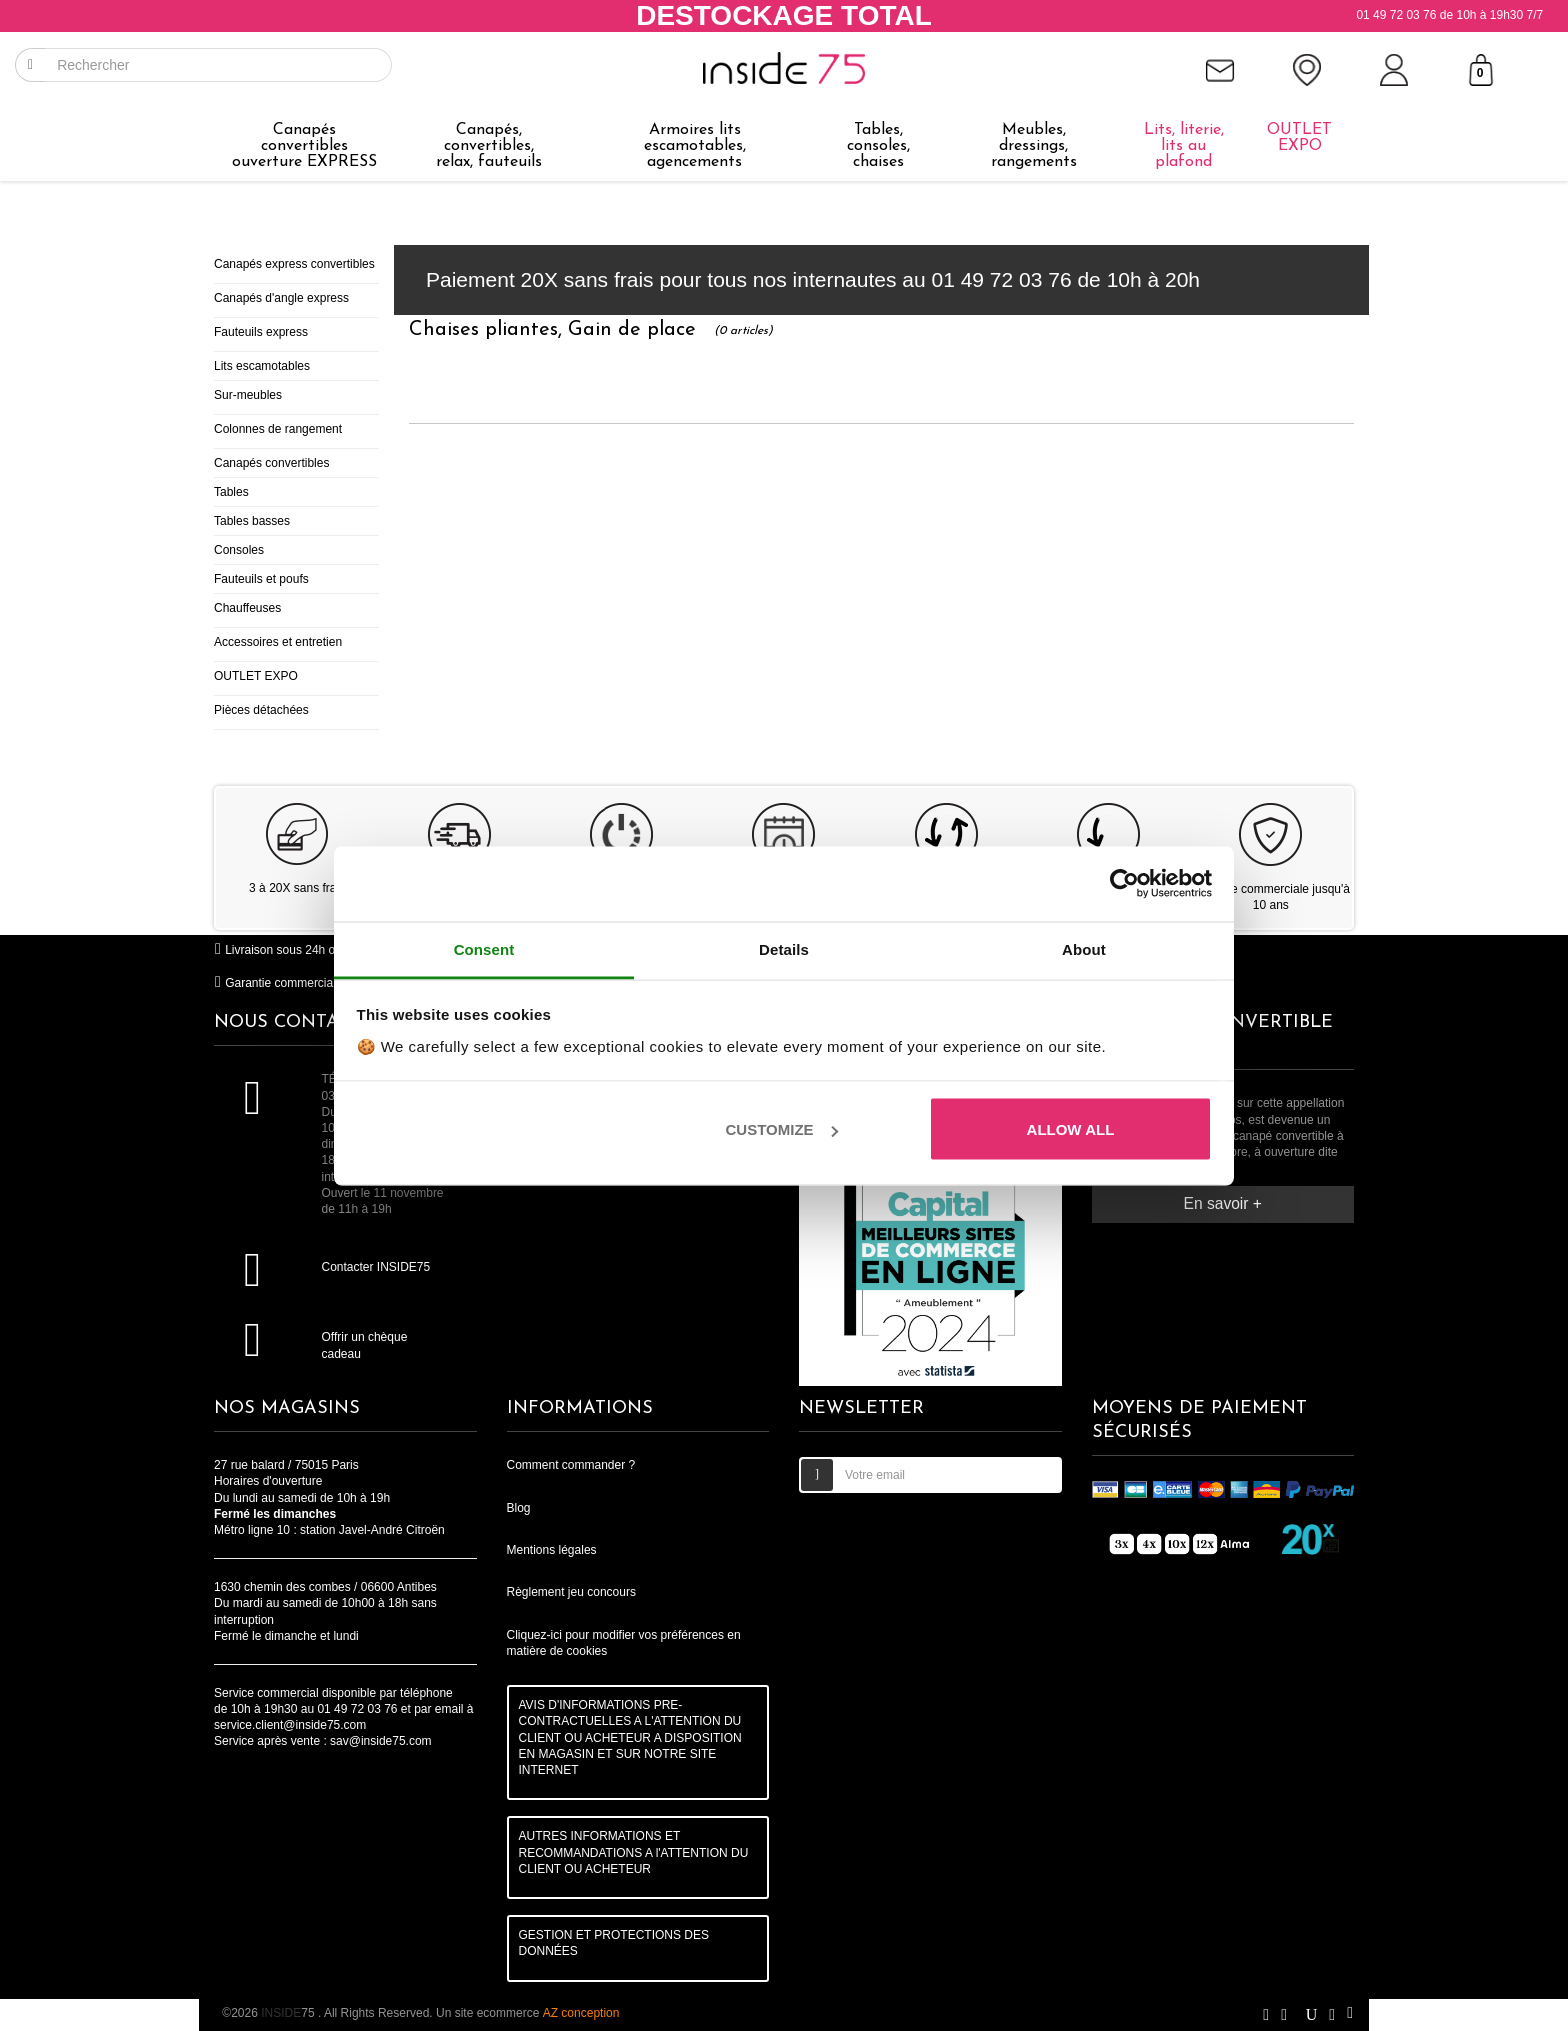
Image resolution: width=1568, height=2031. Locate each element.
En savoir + (1223, 1203)
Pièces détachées (261, 710)
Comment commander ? (571, 1465)
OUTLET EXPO (256, 676)
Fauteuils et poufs (261, 579)
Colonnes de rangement (278, 429)
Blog (519, 1508)
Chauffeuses (247, 608)
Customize (782, 1129)
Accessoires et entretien (278, 642)
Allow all (1071, 1129)
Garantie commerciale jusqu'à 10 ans (318, 983)
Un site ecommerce (527, 2013)
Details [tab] (784, 948)
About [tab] (1084, 948)
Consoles (239, 550)
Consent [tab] (484, 948)
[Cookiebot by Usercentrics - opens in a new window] (1124, 884)
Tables (231, 492)
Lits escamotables (262, 366)
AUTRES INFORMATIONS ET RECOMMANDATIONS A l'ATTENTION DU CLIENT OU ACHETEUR (634, 1852)
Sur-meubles (248, 395)
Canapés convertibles (271, 463)
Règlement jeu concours (571, 1592)
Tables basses (252, 521)
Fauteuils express (261, 332)
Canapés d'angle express (281, 298)
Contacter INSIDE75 (375, 1267)
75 (289, 2013)
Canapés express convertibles (294, 264)
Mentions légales (552, 1550)
